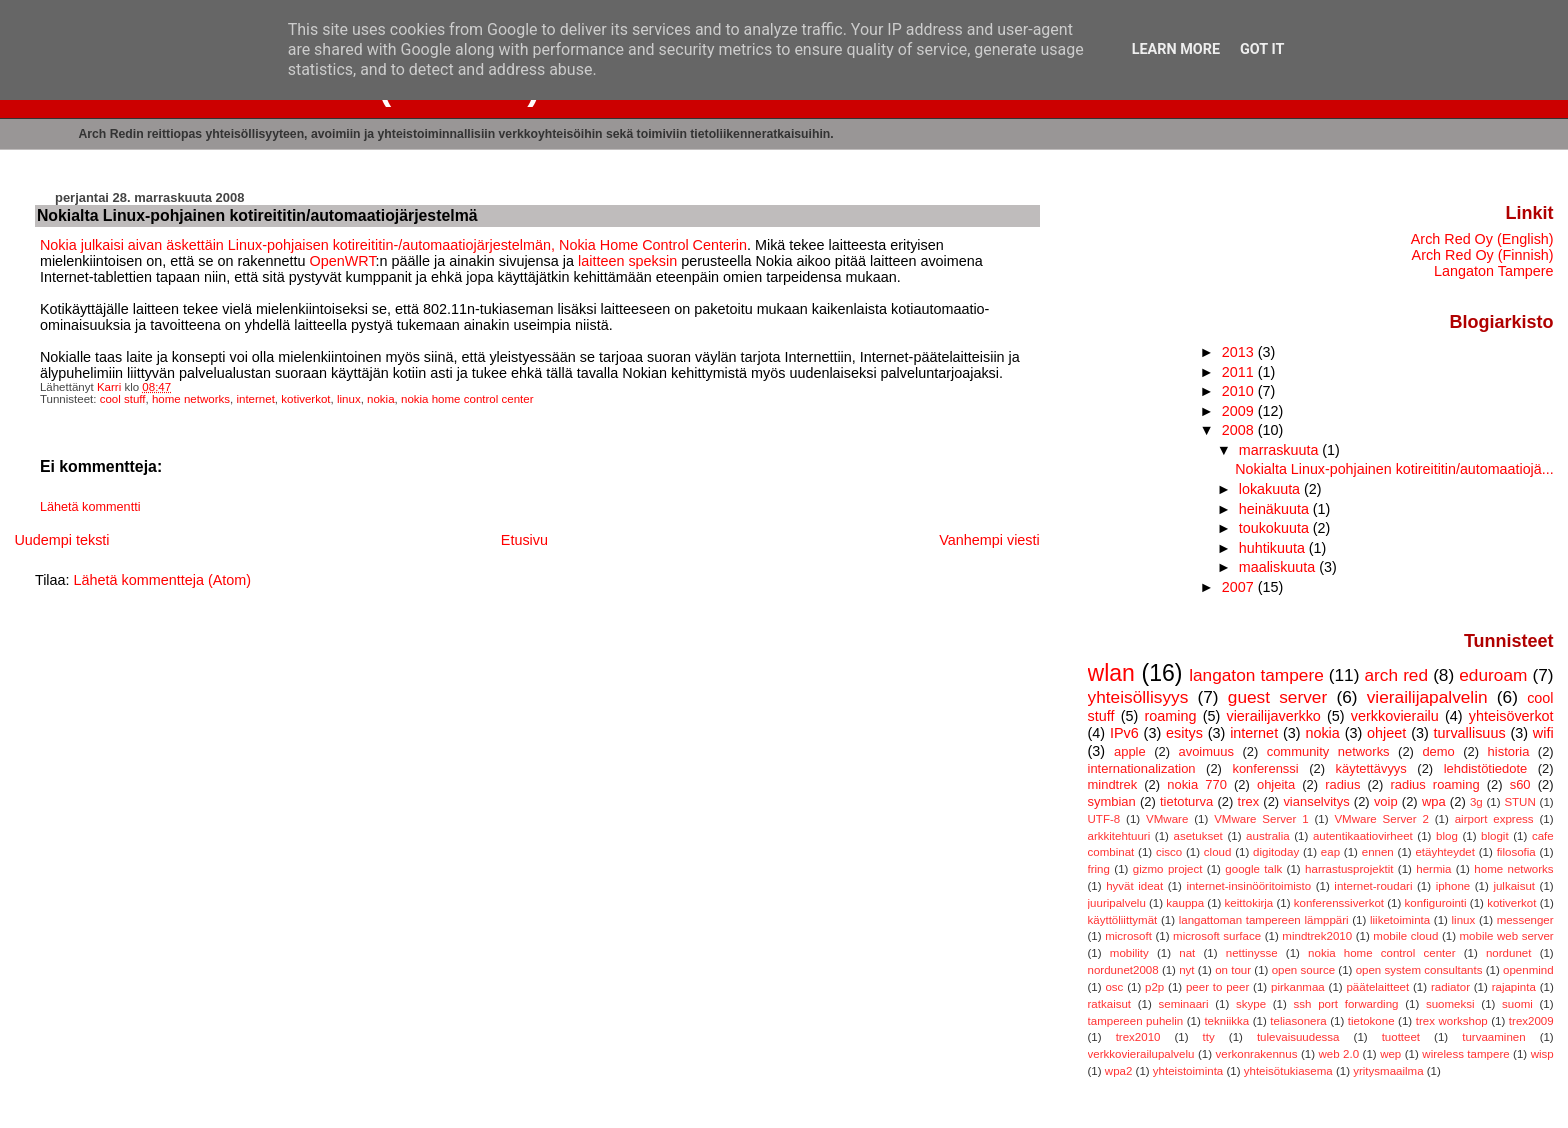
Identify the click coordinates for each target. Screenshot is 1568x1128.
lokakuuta (1271, 489)
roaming (1170, 716)
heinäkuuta (1276, 509)
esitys (1184, 733)
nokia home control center (467, 399)
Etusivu (524, 540)
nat (1187, 953)
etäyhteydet (1445, 852)
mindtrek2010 (1317, 936)
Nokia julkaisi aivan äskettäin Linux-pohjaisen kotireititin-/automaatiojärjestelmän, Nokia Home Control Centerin (393, 245)
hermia (1433, 869)
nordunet (1508, 953)
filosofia (1516, 852)
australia (1268, 836)
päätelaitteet (1377, 987)
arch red (1397, 675)
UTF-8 (1104, 819)
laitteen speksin (627, 261)
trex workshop (1452, 1021)
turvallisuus (1470, 733)
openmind (1528, 970)
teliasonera (1298, 1021)
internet (255, 399)
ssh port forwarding (1346, 1004)
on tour (1233, 970)
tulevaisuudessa (1298, 1037)
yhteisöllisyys (1138, 697)
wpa (1434, 801)
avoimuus (1205, 751)
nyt (1186, 970)
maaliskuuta (1279, 567)
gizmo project (1168, 869)
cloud (1218, 852)
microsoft (1128, 936)
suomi (1517, 1004)
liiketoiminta (1400, 920)
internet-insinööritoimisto (1248, 886)
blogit (1495, 836)
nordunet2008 (1123, 970)
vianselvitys (1316, 801)
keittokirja (1249, 903)
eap (1330, 852)
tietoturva (1186, 801)
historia (1509, 751)
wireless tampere (1465, 1054)
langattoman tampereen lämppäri (1264, 920)
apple (1130, 751)
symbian (1112, 801)
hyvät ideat (1134, 886)
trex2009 (1531, 1021)
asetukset (1198, 836)
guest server (1277, 697)
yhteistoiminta (1188, 1071)
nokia (381, 399)
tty (1209, 1037)
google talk (1253, 869)
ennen (1378, 852)
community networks (1328, 751)
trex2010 (1138, 1037)
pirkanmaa (1298, 987)
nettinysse (1252, 953)
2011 (1240, 372)
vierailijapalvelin (1427, 697)
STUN (1519, 802)
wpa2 (1119, 1071)
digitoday (1276, 852)
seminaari (1184, 1004)
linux (349, 399)
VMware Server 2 (1381, 819)
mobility (1129, 953)
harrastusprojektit (1349, 869)
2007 (1240, 587)
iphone (1453, 886)
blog (1447, 836)
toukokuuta (1276, 528)
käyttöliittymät (1123, 920)
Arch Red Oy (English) (1482, 239)
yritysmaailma (1388, 1071)
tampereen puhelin (1136, 1021)
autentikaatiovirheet (1363, 836)
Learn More (1176, 49)
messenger (1525, 920)
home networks (191, 399)
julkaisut (1514, 886)
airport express (1494, 819)
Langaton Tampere (1494, 271)
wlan (1111, 673)
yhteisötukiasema (1288, 1071)
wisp (1542, 1054)
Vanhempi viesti (989, 540)
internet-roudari (1373, 886)
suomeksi (1450, 1004)
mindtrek (1113, 784)
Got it (1262, 49)
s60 (1520, 784)
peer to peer (1217, 987)
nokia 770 (1197, 784)
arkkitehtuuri (1119, 836)
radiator (1450, 987)
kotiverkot (305, 399)
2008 (1240, 430)
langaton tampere (1256, 675)
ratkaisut (1110, 1004)
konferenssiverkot (1339, 903)
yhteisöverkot (1511, 716)
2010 (1240, 391)
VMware (1167, 819)
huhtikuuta (1274, 548)
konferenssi (1265, 768)
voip (1386, 801)
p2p (1154, 987)
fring (1099, 869)
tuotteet (1401, 1037)
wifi (1543, 733)
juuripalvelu (1117, 903)
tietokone (1371, 1021)
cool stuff (123, 399)
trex (1249, 801)
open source (1303, 970)
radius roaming (1434, 784)
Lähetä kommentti (90, 507)
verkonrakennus (1256, 1054)
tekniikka (1226, 1021)
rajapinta (1514, 987)
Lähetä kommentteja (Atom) (163, 580)
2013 (1240, 352)
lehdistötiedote (1486, 768)
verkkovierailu (1395, 716)
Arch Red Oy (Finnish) (1483, 255)
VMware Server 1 (1261, 819)
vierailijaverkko (1273, 716)
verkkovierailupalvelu (1141, 1054)
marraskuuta (1281, 450)
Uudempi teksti (61, 540)
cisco (1169, 852)
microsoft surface (1217, 936)
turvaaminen (1493, 1037)
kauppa (1185, 903)
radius (1342, 784)
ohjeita (1276, 784)
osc (1114, 987)
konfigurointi (1436, 903)
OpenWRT (342, 261)
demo (1438, 751)
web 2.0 (1338, 1054)
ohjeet (1386, 733)
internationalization (1142, 768)
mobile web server (1507, 936)
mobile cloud (1405, 936)
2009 (1240, 411)
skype (1251, 1004)
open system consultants (1419, 970)
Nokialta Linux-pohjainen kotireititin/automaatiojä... (1394, 469)
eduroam (1493, 675)
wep (1390, 1054)
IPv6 (1124, 733)
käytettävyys (1371, 768)
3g (1476, 802)
